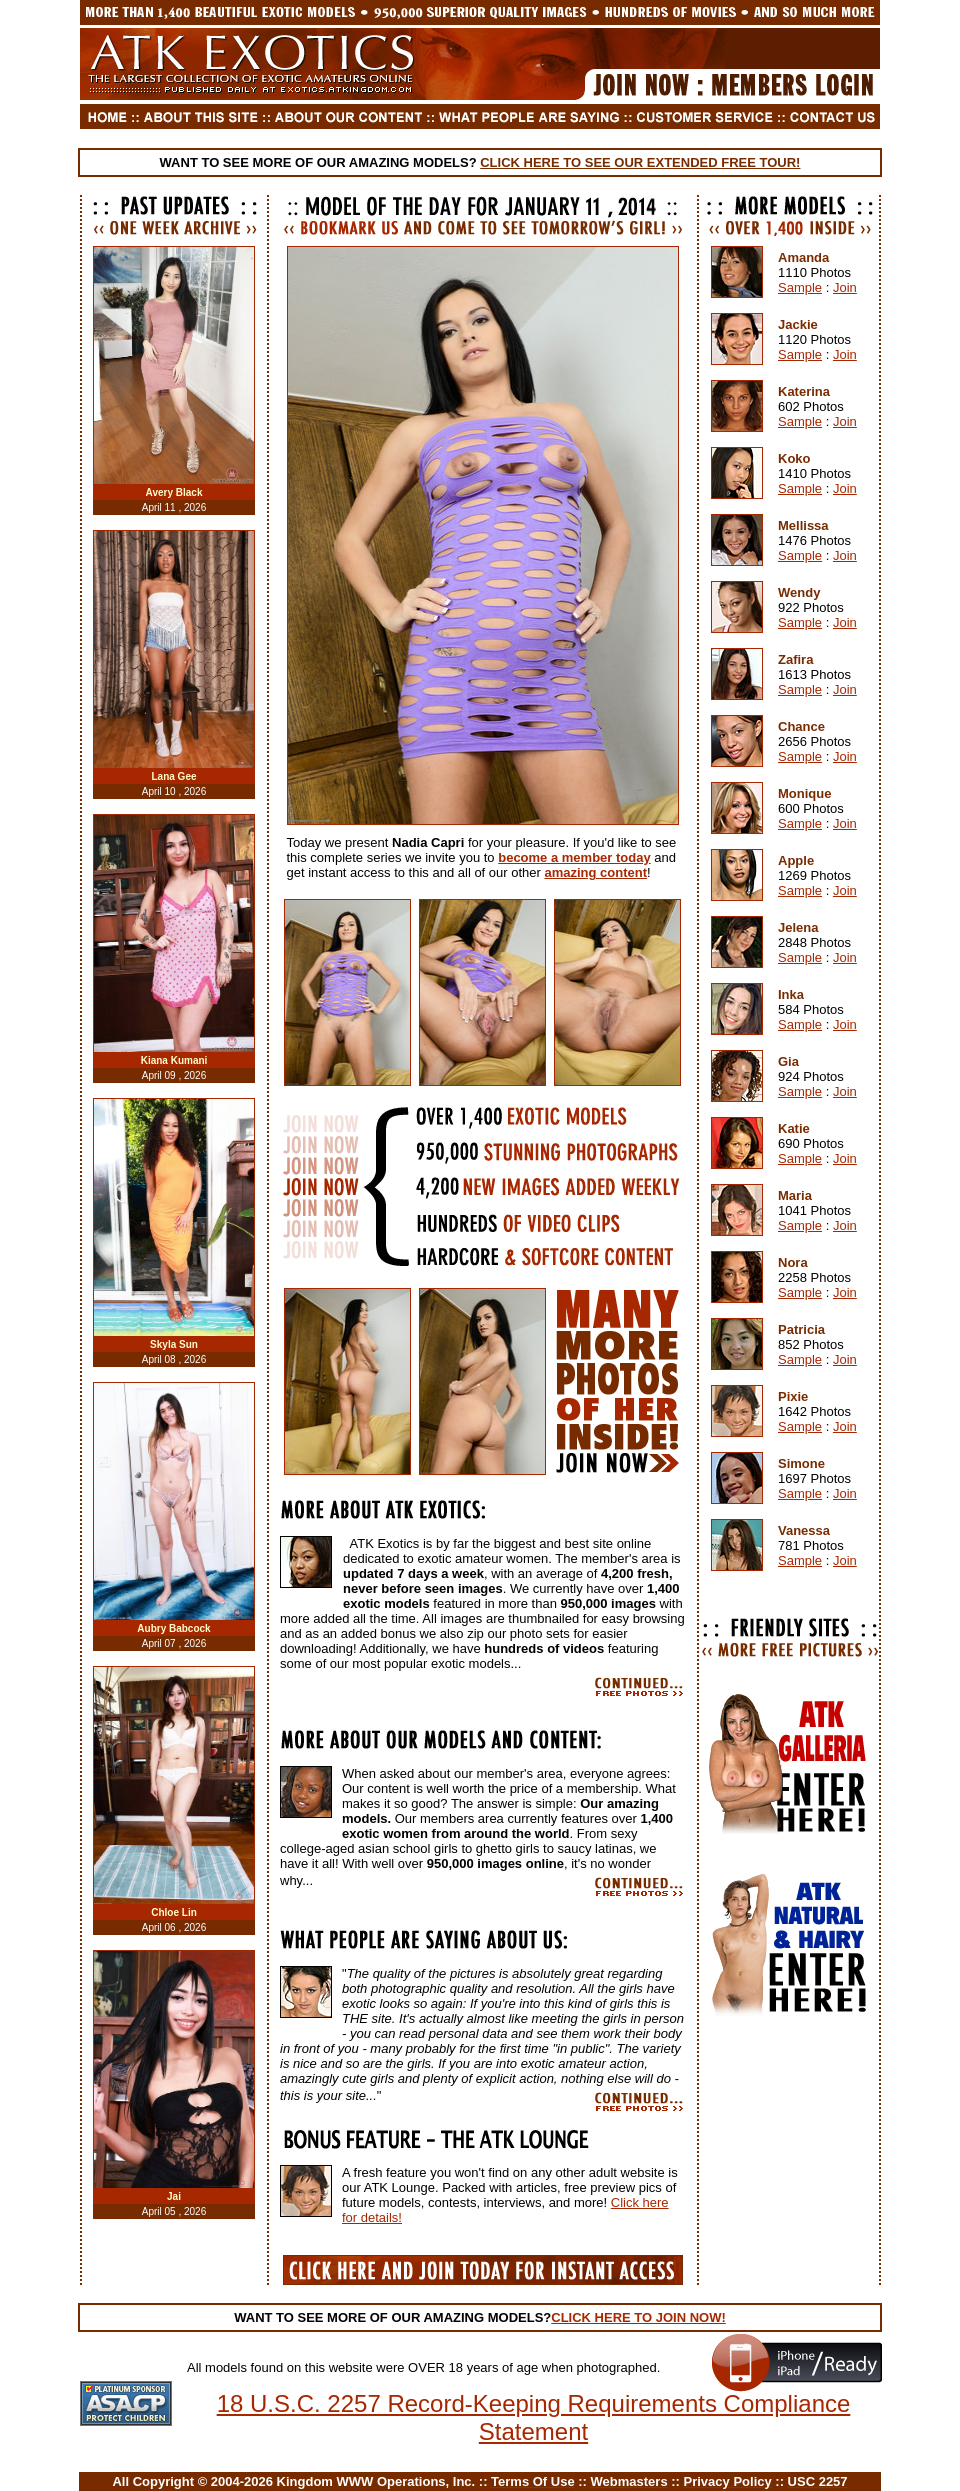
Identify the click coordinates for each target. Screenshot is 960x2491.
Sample (800, 287)
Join (845, 287)
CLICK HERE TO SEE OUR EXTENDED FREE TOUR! (640, 162)
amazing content (595, 872)
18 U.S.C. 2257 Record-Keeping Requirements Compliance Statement (534, 2417)
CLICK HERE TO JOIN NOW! (638, 2317)
